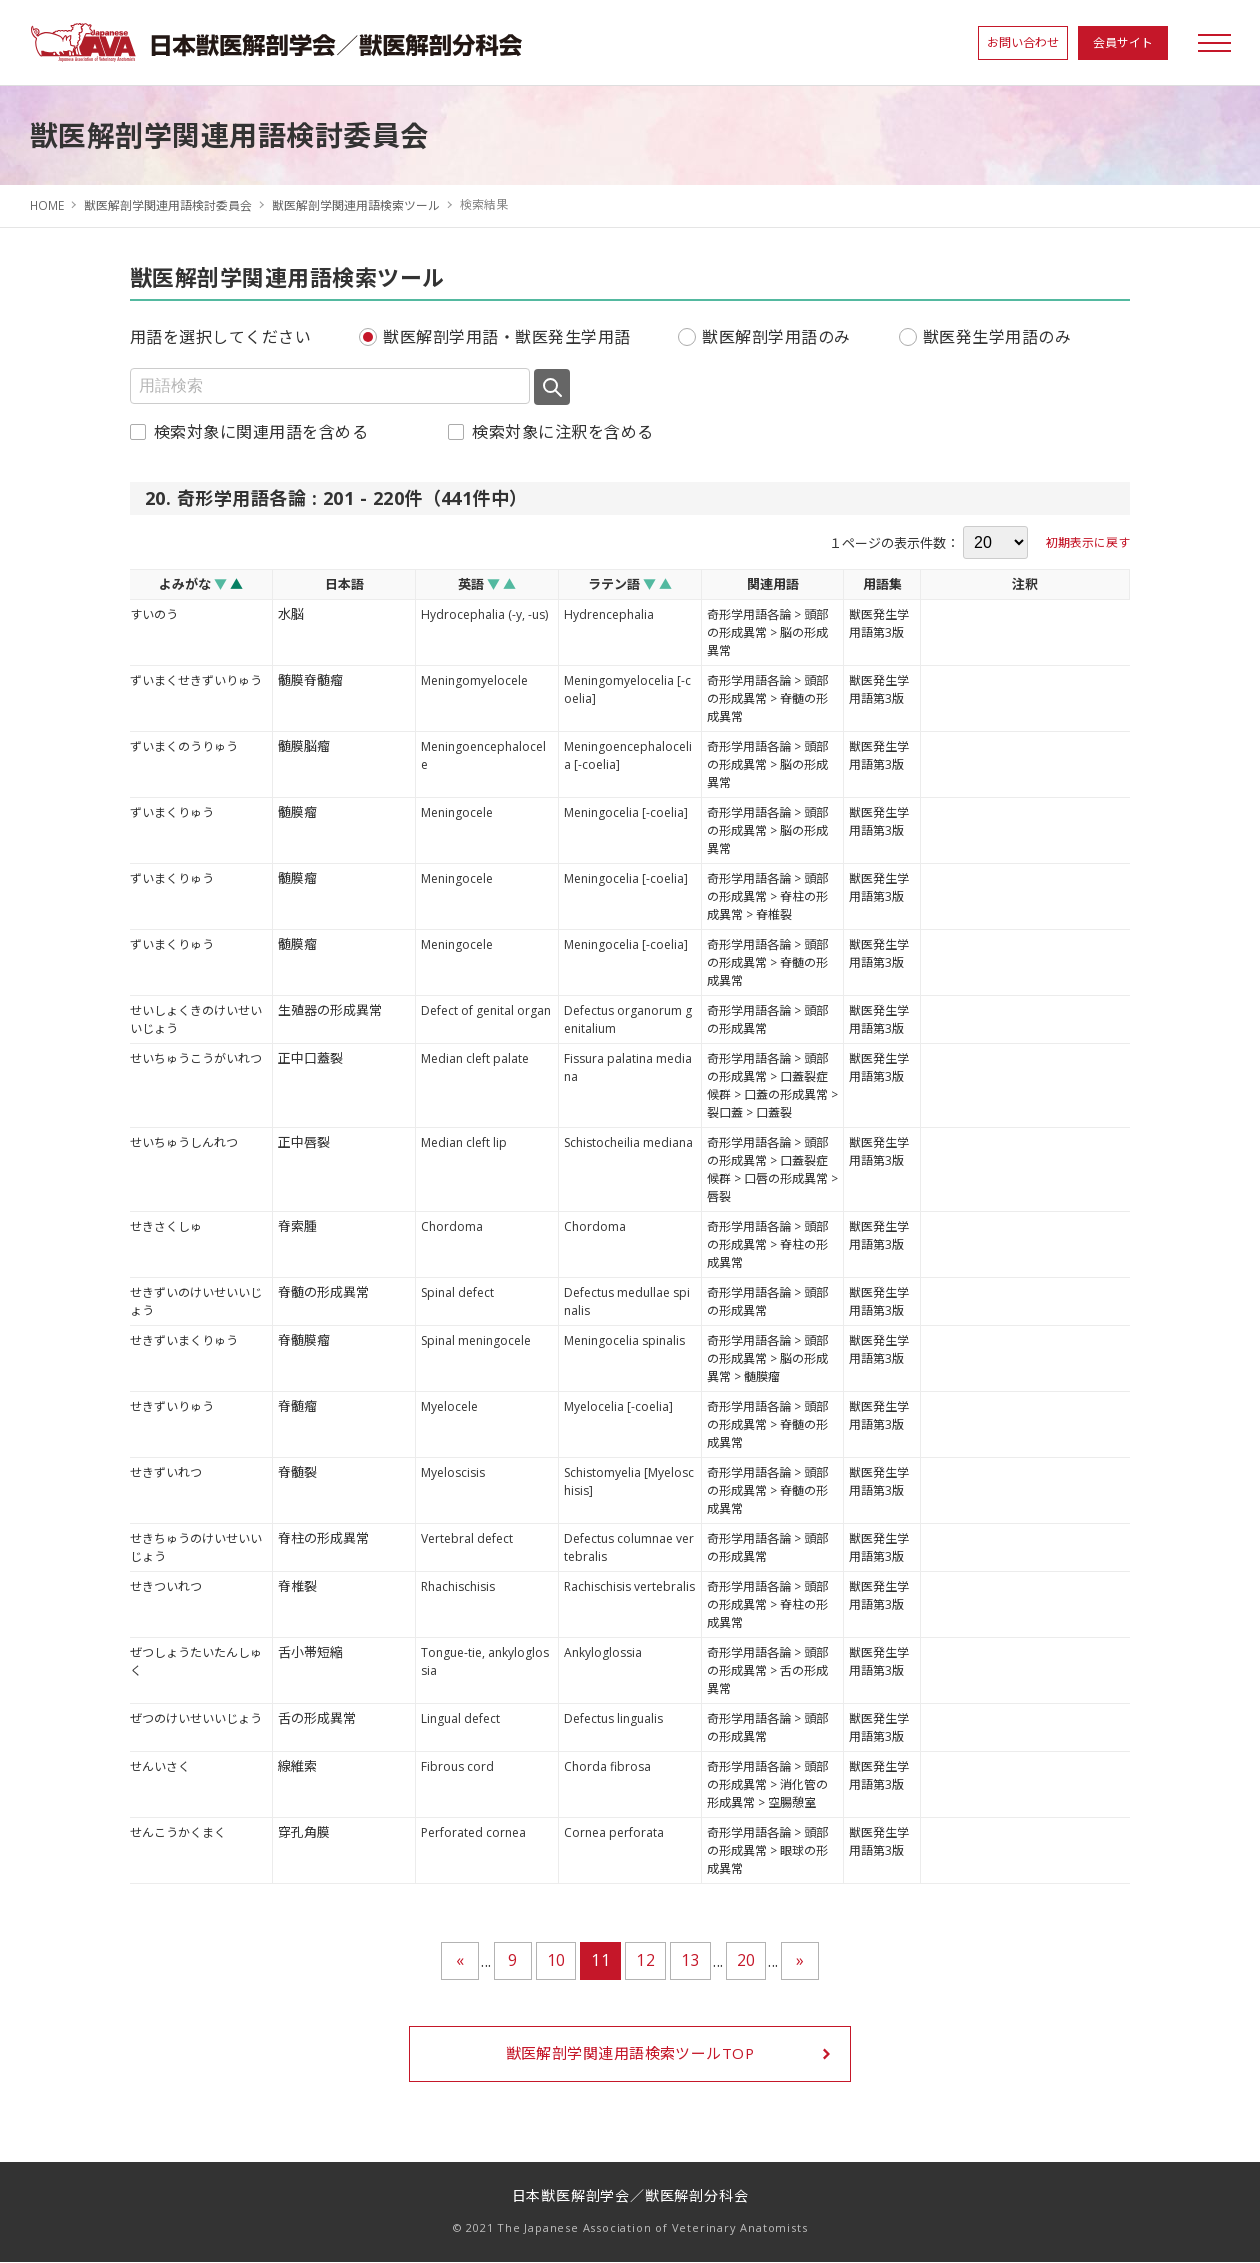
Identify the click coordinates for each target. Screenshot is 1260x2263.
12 (645, 1959)
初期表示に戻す (1088, 541)
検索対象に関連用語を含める (261, 431)
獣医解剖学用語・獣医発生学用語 (506, 336)
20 (746, 1959)
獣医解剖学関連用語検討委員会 (169, 204)
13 (690, 1959)
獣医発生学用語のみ (997, 336)
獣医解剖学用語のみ (776, 336)
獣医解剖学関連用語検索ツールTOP (630, 2054)
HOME (47, 204)
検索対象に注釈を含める (562, 431)
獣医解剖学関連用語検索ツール (357, 204)
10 (555, 1959)
